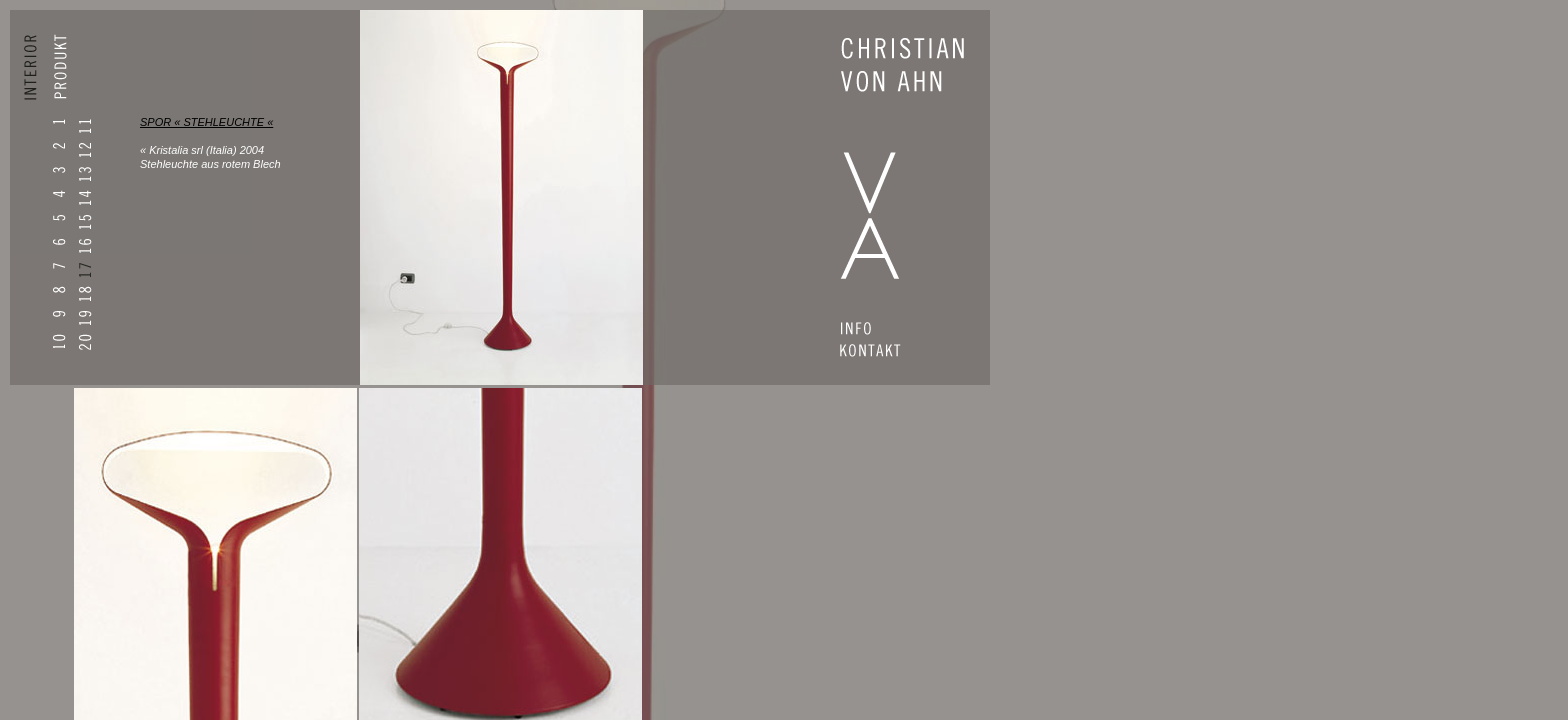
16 (85, 246)
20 (85, 342)
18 (85, 294)
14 (85, 198)
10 (59, 341)
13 (85, 174)
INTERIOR (36, 75)
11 (85, 126)
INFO (882, 331)
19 (85, 318)
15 (85, 222)
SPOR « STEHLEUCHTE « (206, 122)
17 (85, 270)
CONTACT (882, 353)
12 (85, 150)
